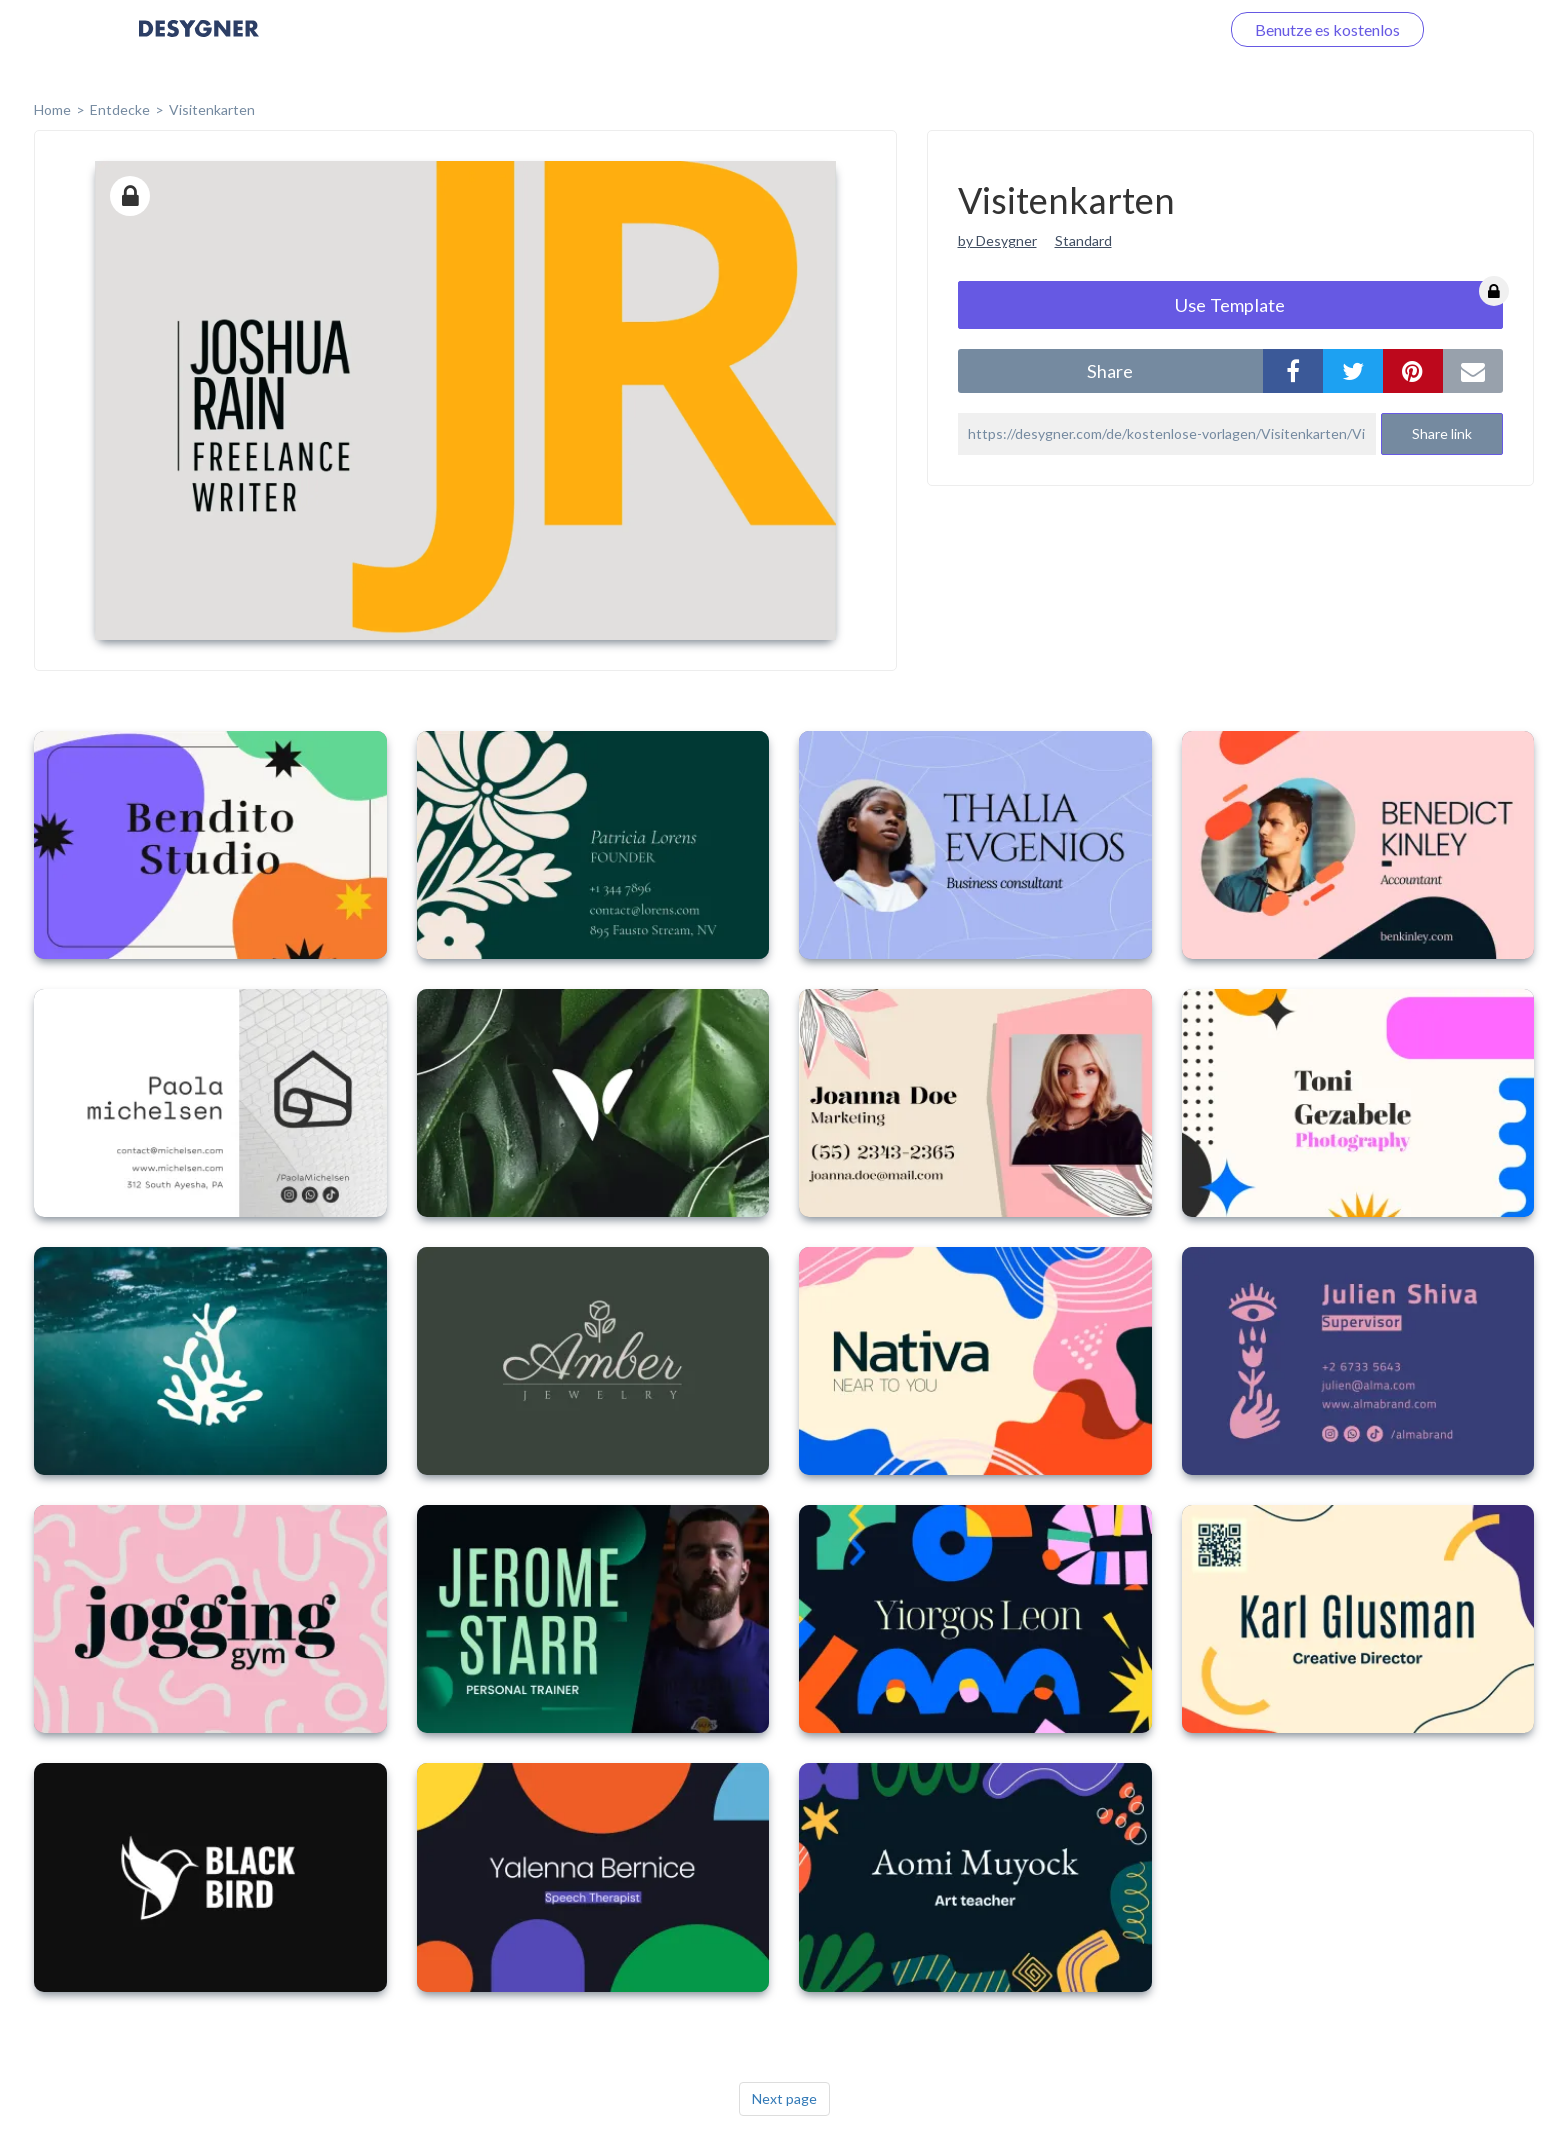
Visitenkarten (212, 109)
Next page (784, 2098)
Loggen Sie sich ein (1131, 29)
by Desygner (997, 240)
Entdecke (120, 109)
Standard (1083, 240)
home (52, 109)
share (1110, 371)
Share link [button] (1442, 433)
